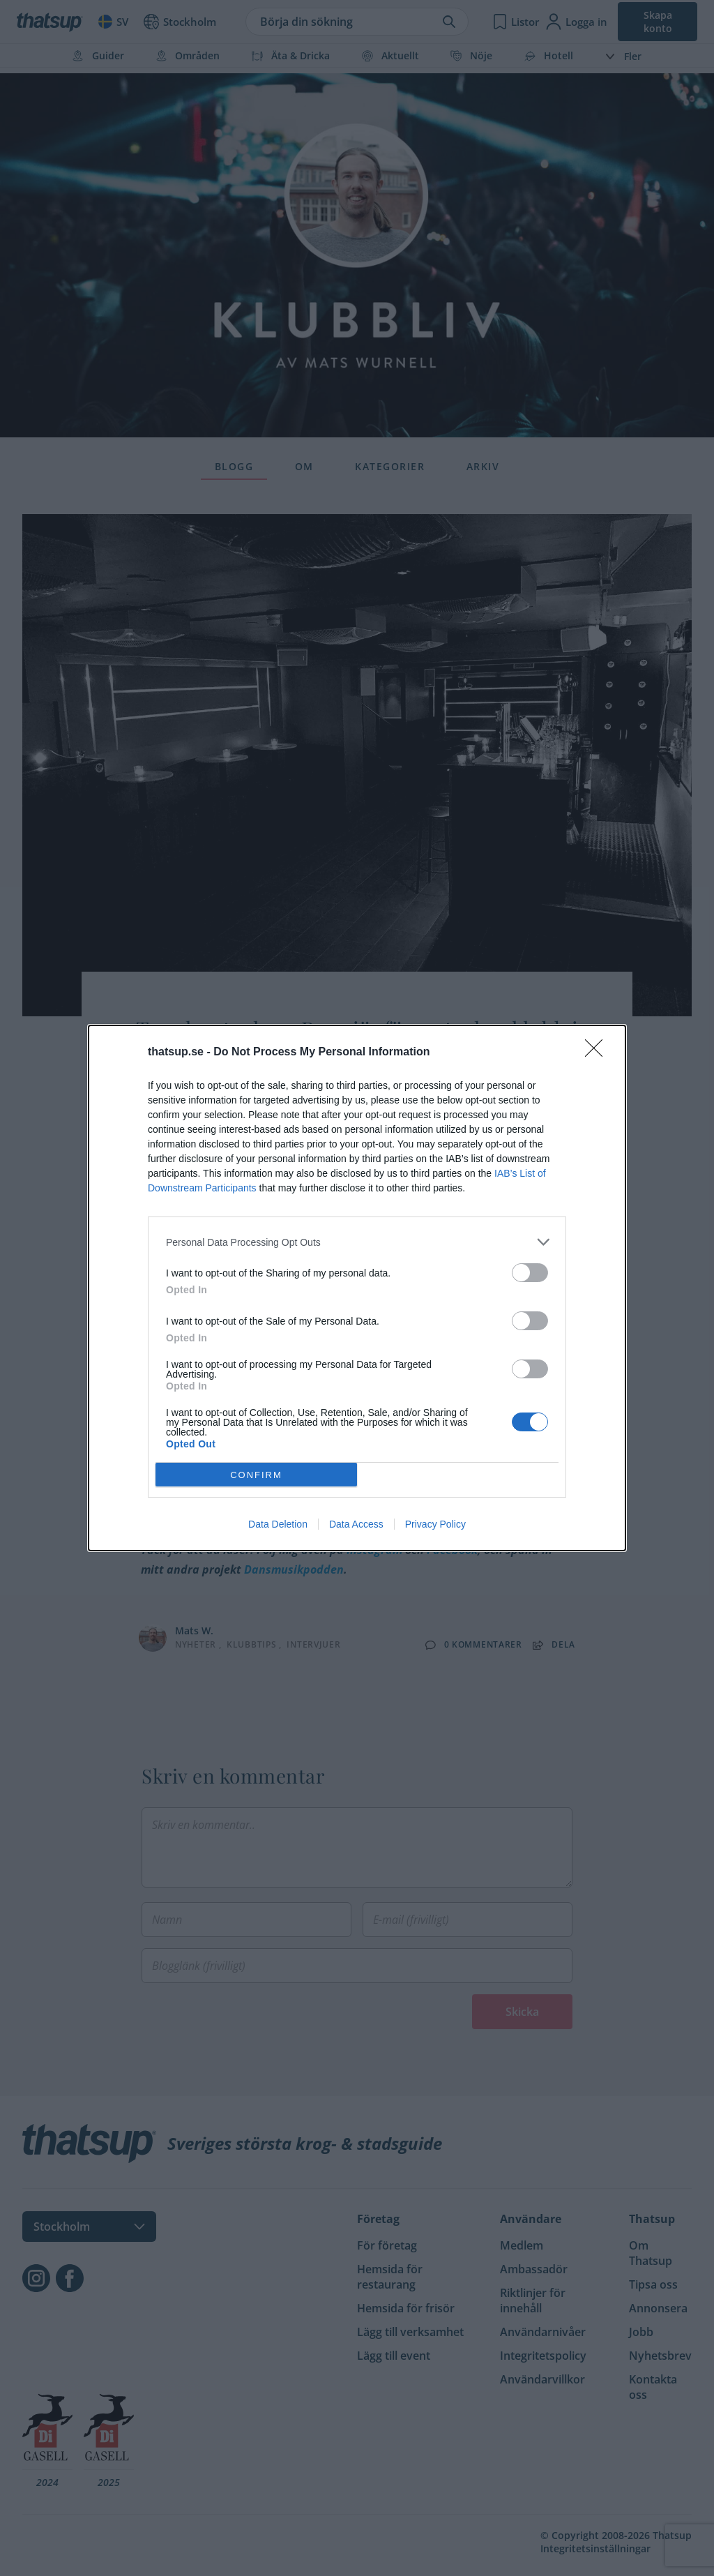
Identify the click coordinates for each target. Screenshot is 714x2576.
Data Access (356, 1524)
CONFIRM (256, 1475)
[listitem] (357, 1242)
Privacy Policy (435, 1524)
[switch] (530, 1272)
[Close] (598, 1052)
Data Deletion (277, 1524)
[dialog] (357, 1288)
